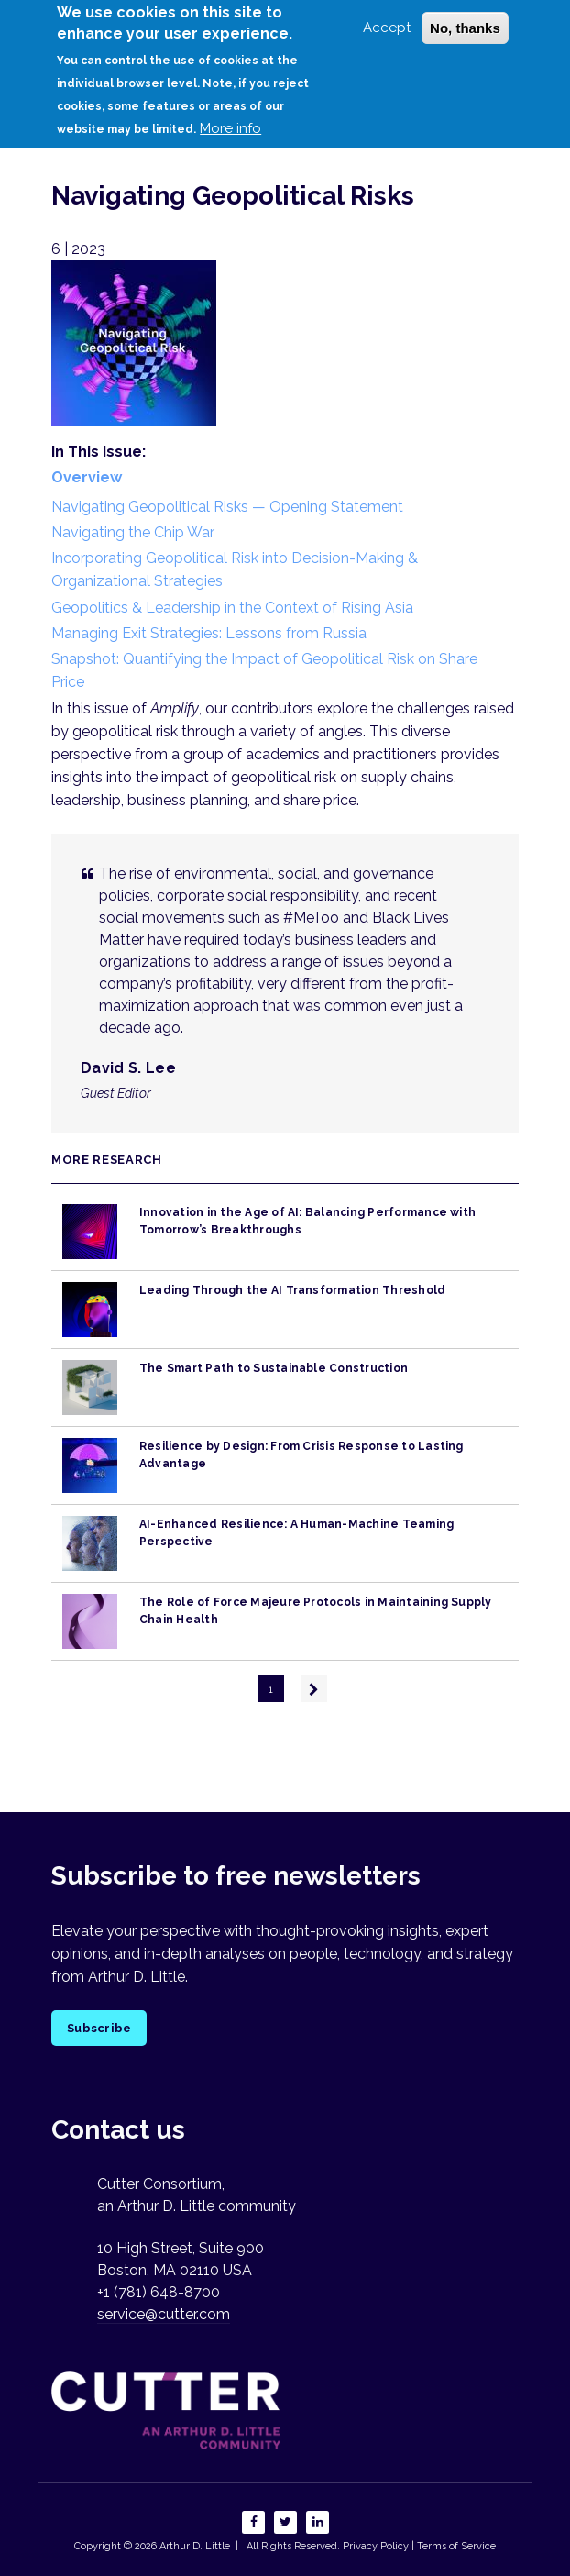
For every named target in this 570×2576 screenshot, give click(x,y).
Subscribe (99, 2028)
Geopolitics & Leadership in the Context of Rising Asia (232, 607)
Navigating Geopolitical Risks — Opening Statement (227, 506)
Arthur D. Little (193, 2546)
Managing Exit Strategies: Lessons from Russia (209, 633)
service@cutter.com (163, 2314)
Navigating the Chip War (132, 532)
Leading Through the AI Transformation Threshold (292, 1290)
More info (230, 115)
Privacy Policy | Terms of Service (419, 2546)
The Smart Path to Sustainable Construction (273, 1368)
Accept (387, 14)
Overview (86, 477)
